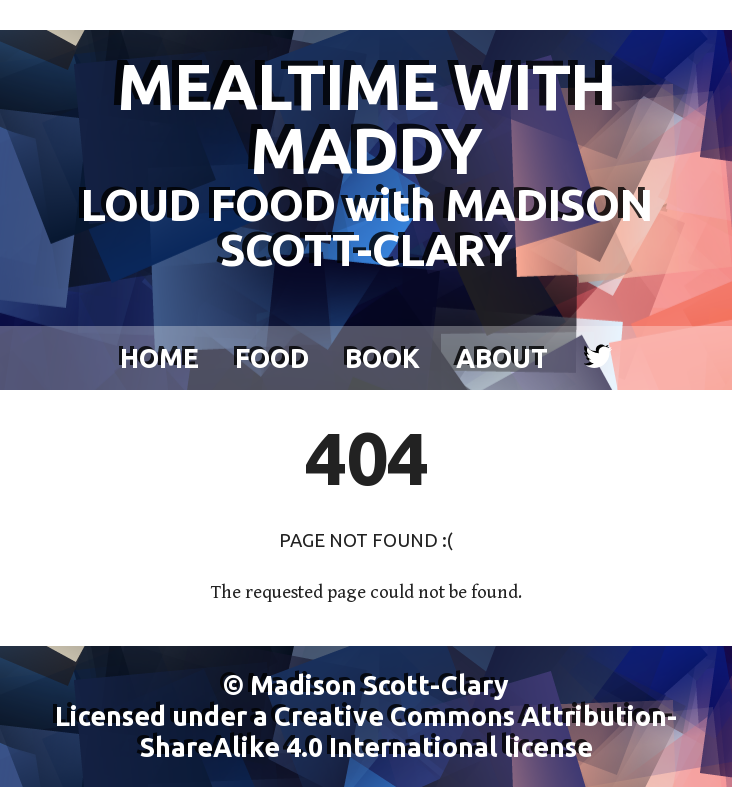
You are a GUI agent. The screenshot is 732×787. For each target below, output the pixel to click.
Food (272, 358)
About (502, 358)
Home (159, 358)
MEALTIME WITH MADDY (366, 161)
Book (382, 358)
